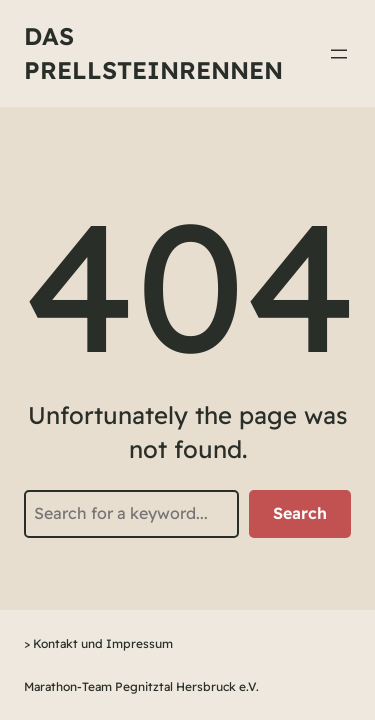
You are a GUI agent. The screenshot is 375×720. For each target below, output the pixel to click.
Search (300, 513)
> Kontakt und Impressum (98, 643)
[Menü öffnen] (339, 54)
